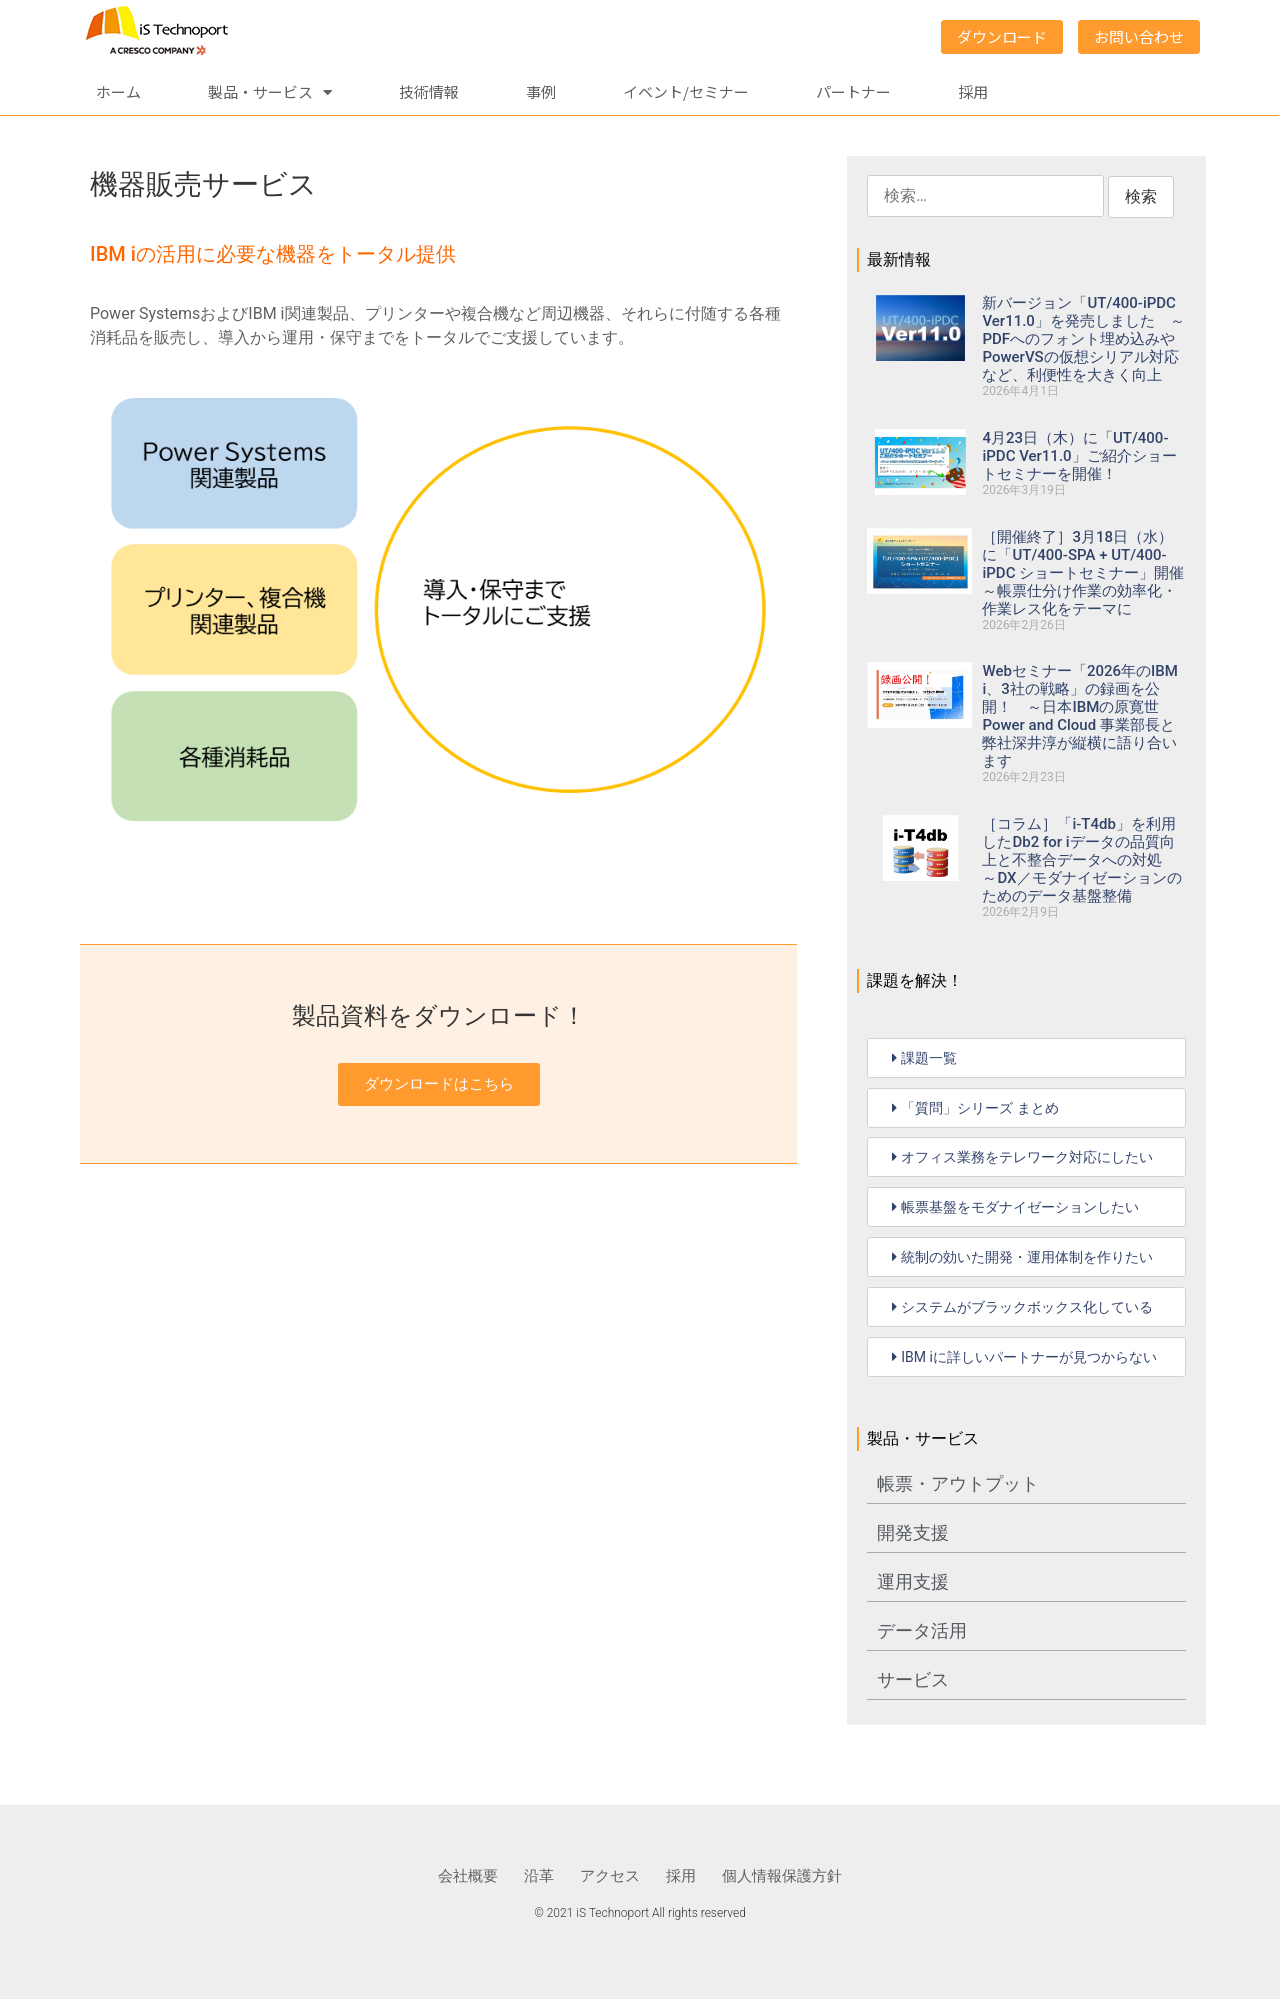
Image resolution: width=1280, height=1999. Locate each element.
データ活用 (922, 1630)
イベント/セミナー (686, 91)
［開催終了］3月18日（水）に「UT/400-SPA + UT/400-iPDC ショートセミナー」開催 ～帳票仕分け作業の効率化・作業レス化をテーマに (1090, 573)
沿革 (539, 1876)
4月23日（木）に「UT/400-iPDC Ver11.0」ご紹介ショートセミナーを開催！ (1079, 456)
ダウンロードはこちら (439, 1084)
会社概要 (468, 1876)
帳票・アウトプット (958, 1483)
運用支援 (913, 1581)
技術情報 (429, 91)
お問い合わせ (1139, 36)
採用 (973, 91)
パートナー (853, 91)
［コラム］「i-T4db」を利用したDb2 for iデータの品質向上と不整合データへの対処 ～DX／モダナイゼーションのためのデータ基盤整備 (1081, 860)
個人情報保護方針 (782, 1876)
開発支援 (913, 1532)
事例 (541, 91)
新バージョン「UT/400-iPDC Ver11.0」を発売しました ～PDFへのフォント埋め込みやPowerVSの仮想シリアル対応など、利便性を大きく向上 (1083, 339)
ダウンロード (1002, 36)
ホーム (118, 91)
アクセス (610, 1876)
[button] (1026, 1058)
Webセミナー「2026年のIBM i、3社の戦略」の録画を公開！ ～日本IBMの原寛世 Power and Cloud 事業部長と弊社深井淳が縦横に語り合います (1079, 716)
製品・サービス (270, 92)
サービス (913, 1679)
